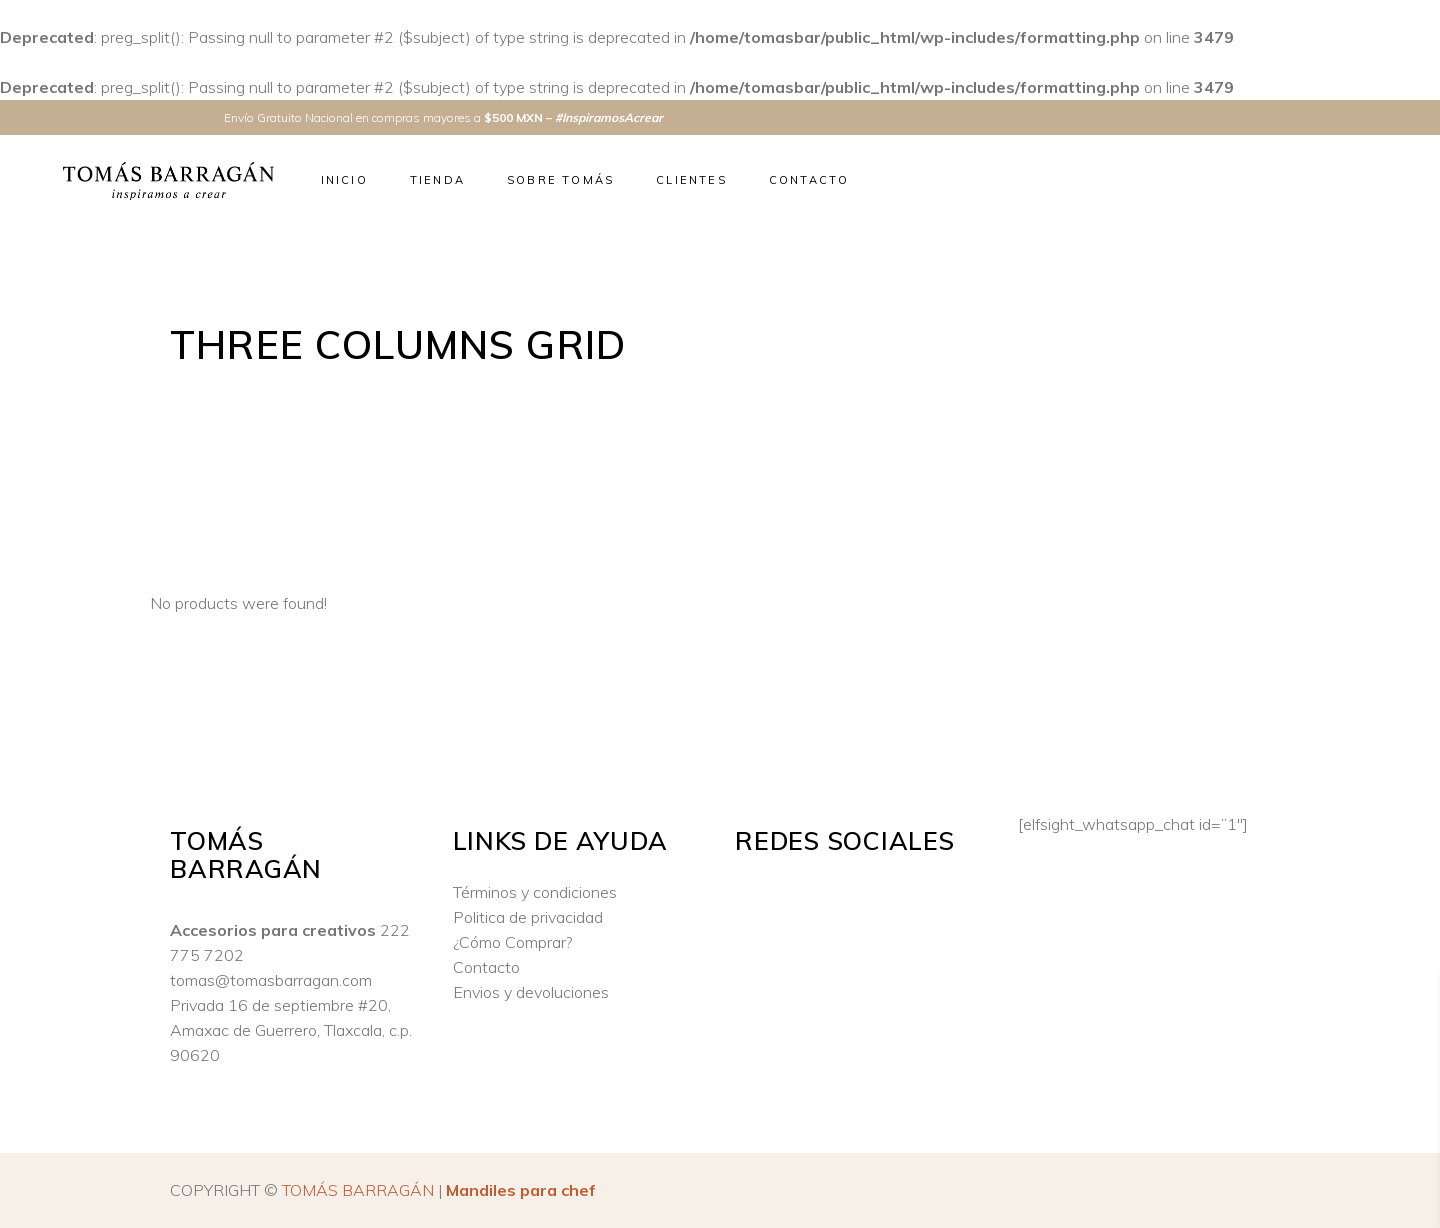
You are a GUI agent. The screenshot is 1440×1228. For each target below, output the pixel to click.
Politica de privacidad (528, 917)
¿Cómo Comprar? (512, 942)
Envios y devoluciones (531, 992)
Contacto (486, 967)
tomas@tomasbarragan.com (271, 980)
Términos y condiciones (535, 892)
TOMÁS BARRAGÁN (358, 1190)
